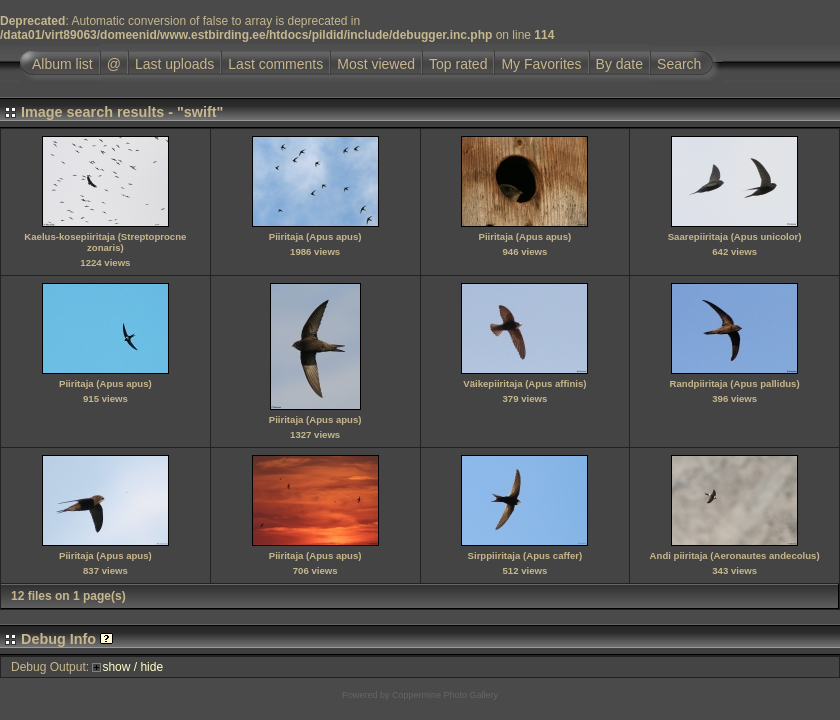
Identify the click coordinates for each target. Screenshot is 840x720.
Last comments (275, 64)
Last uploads (174, 64)
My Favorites (541, 64)
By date (619, 64)
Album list (62, 64)
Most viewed (376, 64)
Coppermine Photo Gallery (445, 695)
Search (679, 64)
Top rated (458, 64)
